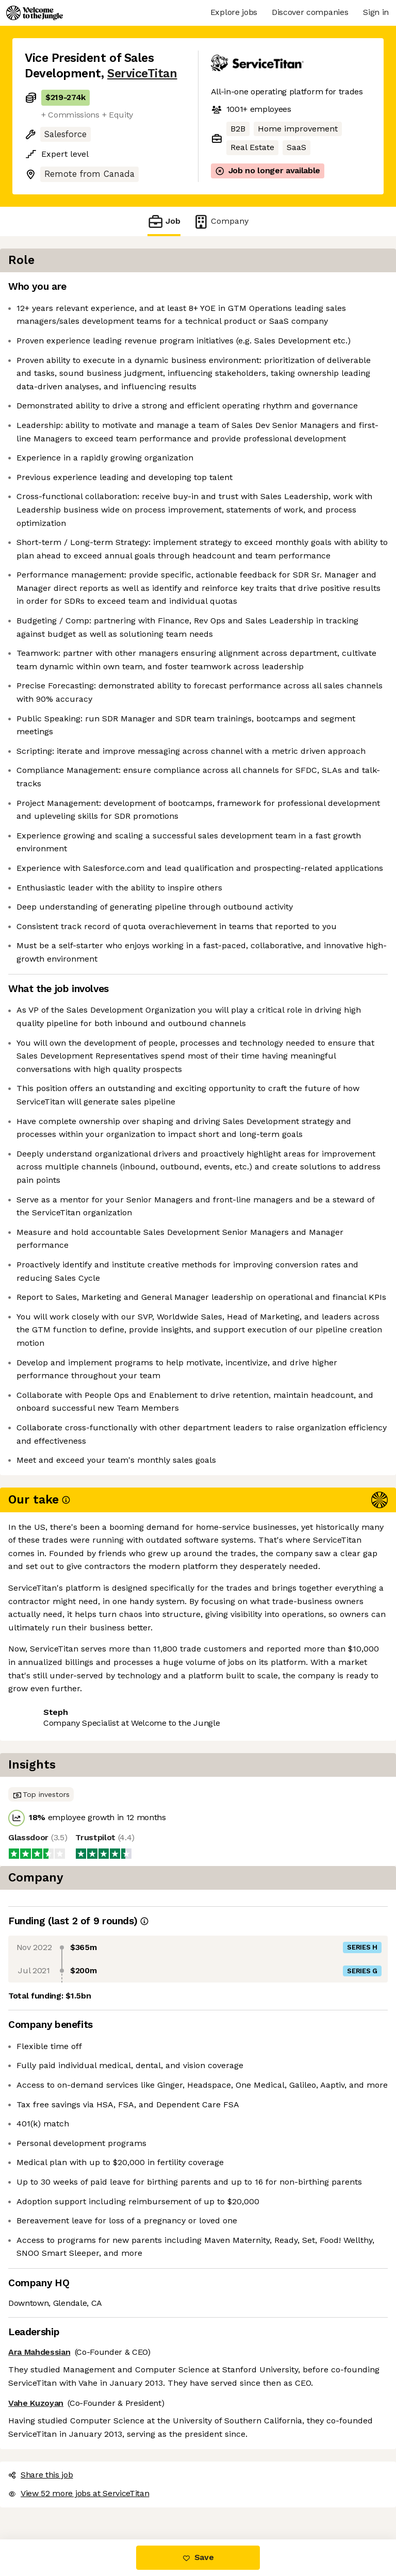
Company (221, 221)
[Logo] (34, 13)
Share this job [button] (53, 2477)
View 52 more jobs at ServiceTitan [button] (91, 2496)
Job (163, 221)
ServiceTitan (142, 73)
